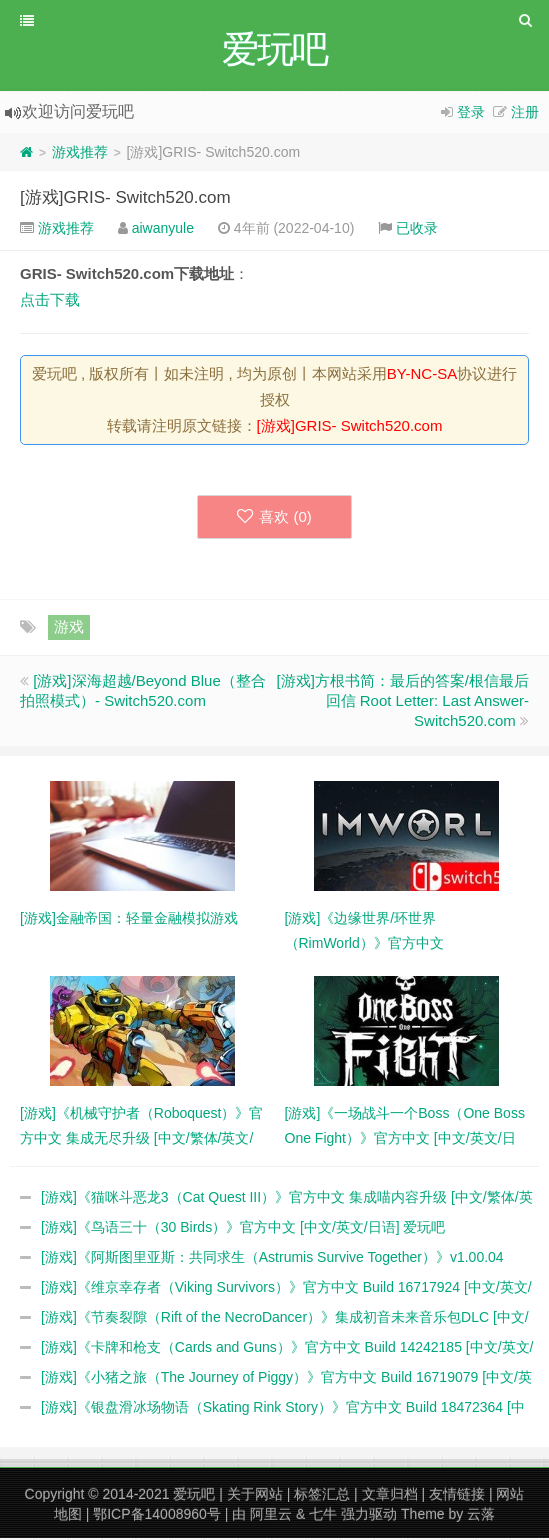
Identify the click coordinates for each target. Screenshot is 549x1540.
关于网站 (255, 1496)
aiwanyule (163, 230)
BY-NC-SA (422, 375)
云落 (481, 1516)
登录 (471, 114)
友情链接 (457, 1496)
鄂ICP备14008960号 (157, 1516)
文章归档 (390, 1496)
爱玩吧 (194, 1496)
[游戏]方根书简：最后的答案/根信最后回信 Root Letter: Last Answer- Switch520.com (402, 702)
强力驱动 (369, 1516)
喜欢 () (274, 518)
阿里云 (271, 1516)
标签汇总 (322, 1496)
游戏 (69, 628)
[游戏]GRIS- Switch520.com (125, 199)
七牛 (323, 1516)
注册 (525, 114)
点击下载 (50, 301)
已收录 (417, 230)
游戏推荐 (80, 154)
